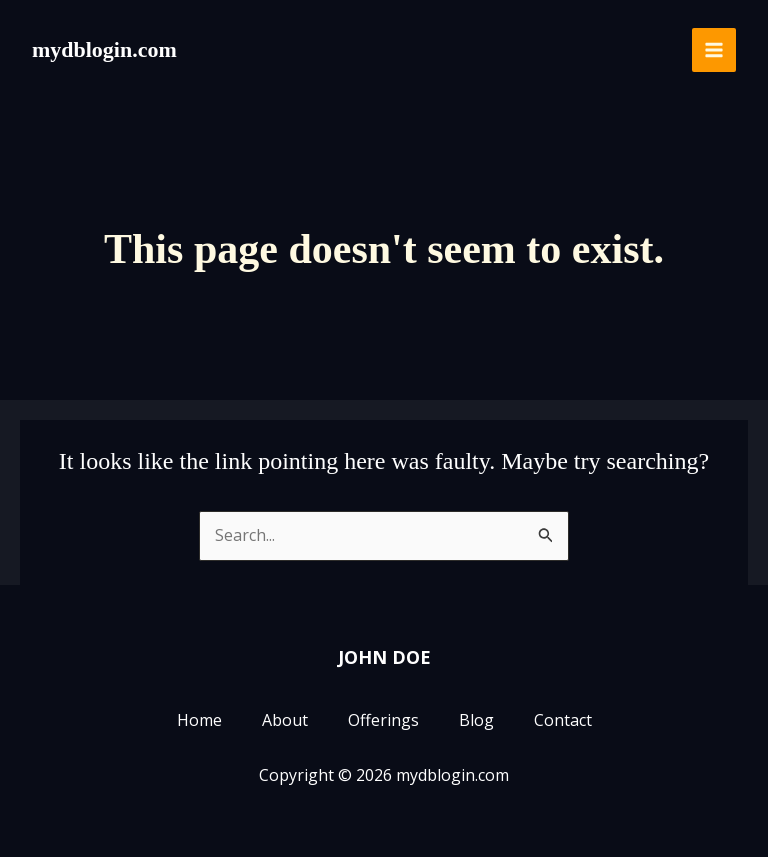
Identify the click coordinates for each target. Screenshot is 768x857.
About (285, 721)
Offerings (383, 721)
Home (199, 721)
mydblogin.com (104, 49)
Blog (476, 721)
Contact (563, 721)
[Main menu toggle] (714, 50)
